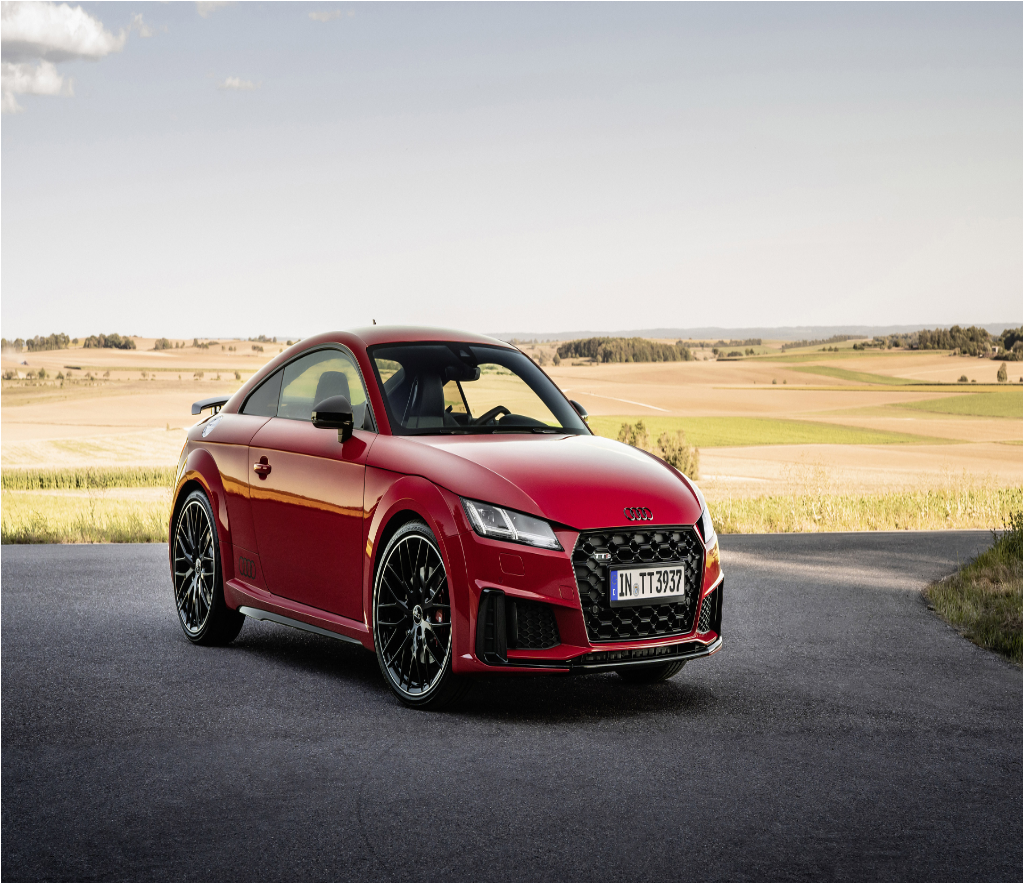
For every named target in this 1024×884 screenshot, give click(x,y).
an (213, 799)
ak (91, 799)
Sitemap (503, 866)
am (170, 799)
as (293, 799)
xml (530, 866)
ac (14, 799)
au (333, 799)
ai (52, 799)
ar (253, 799)
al (129, 799)
